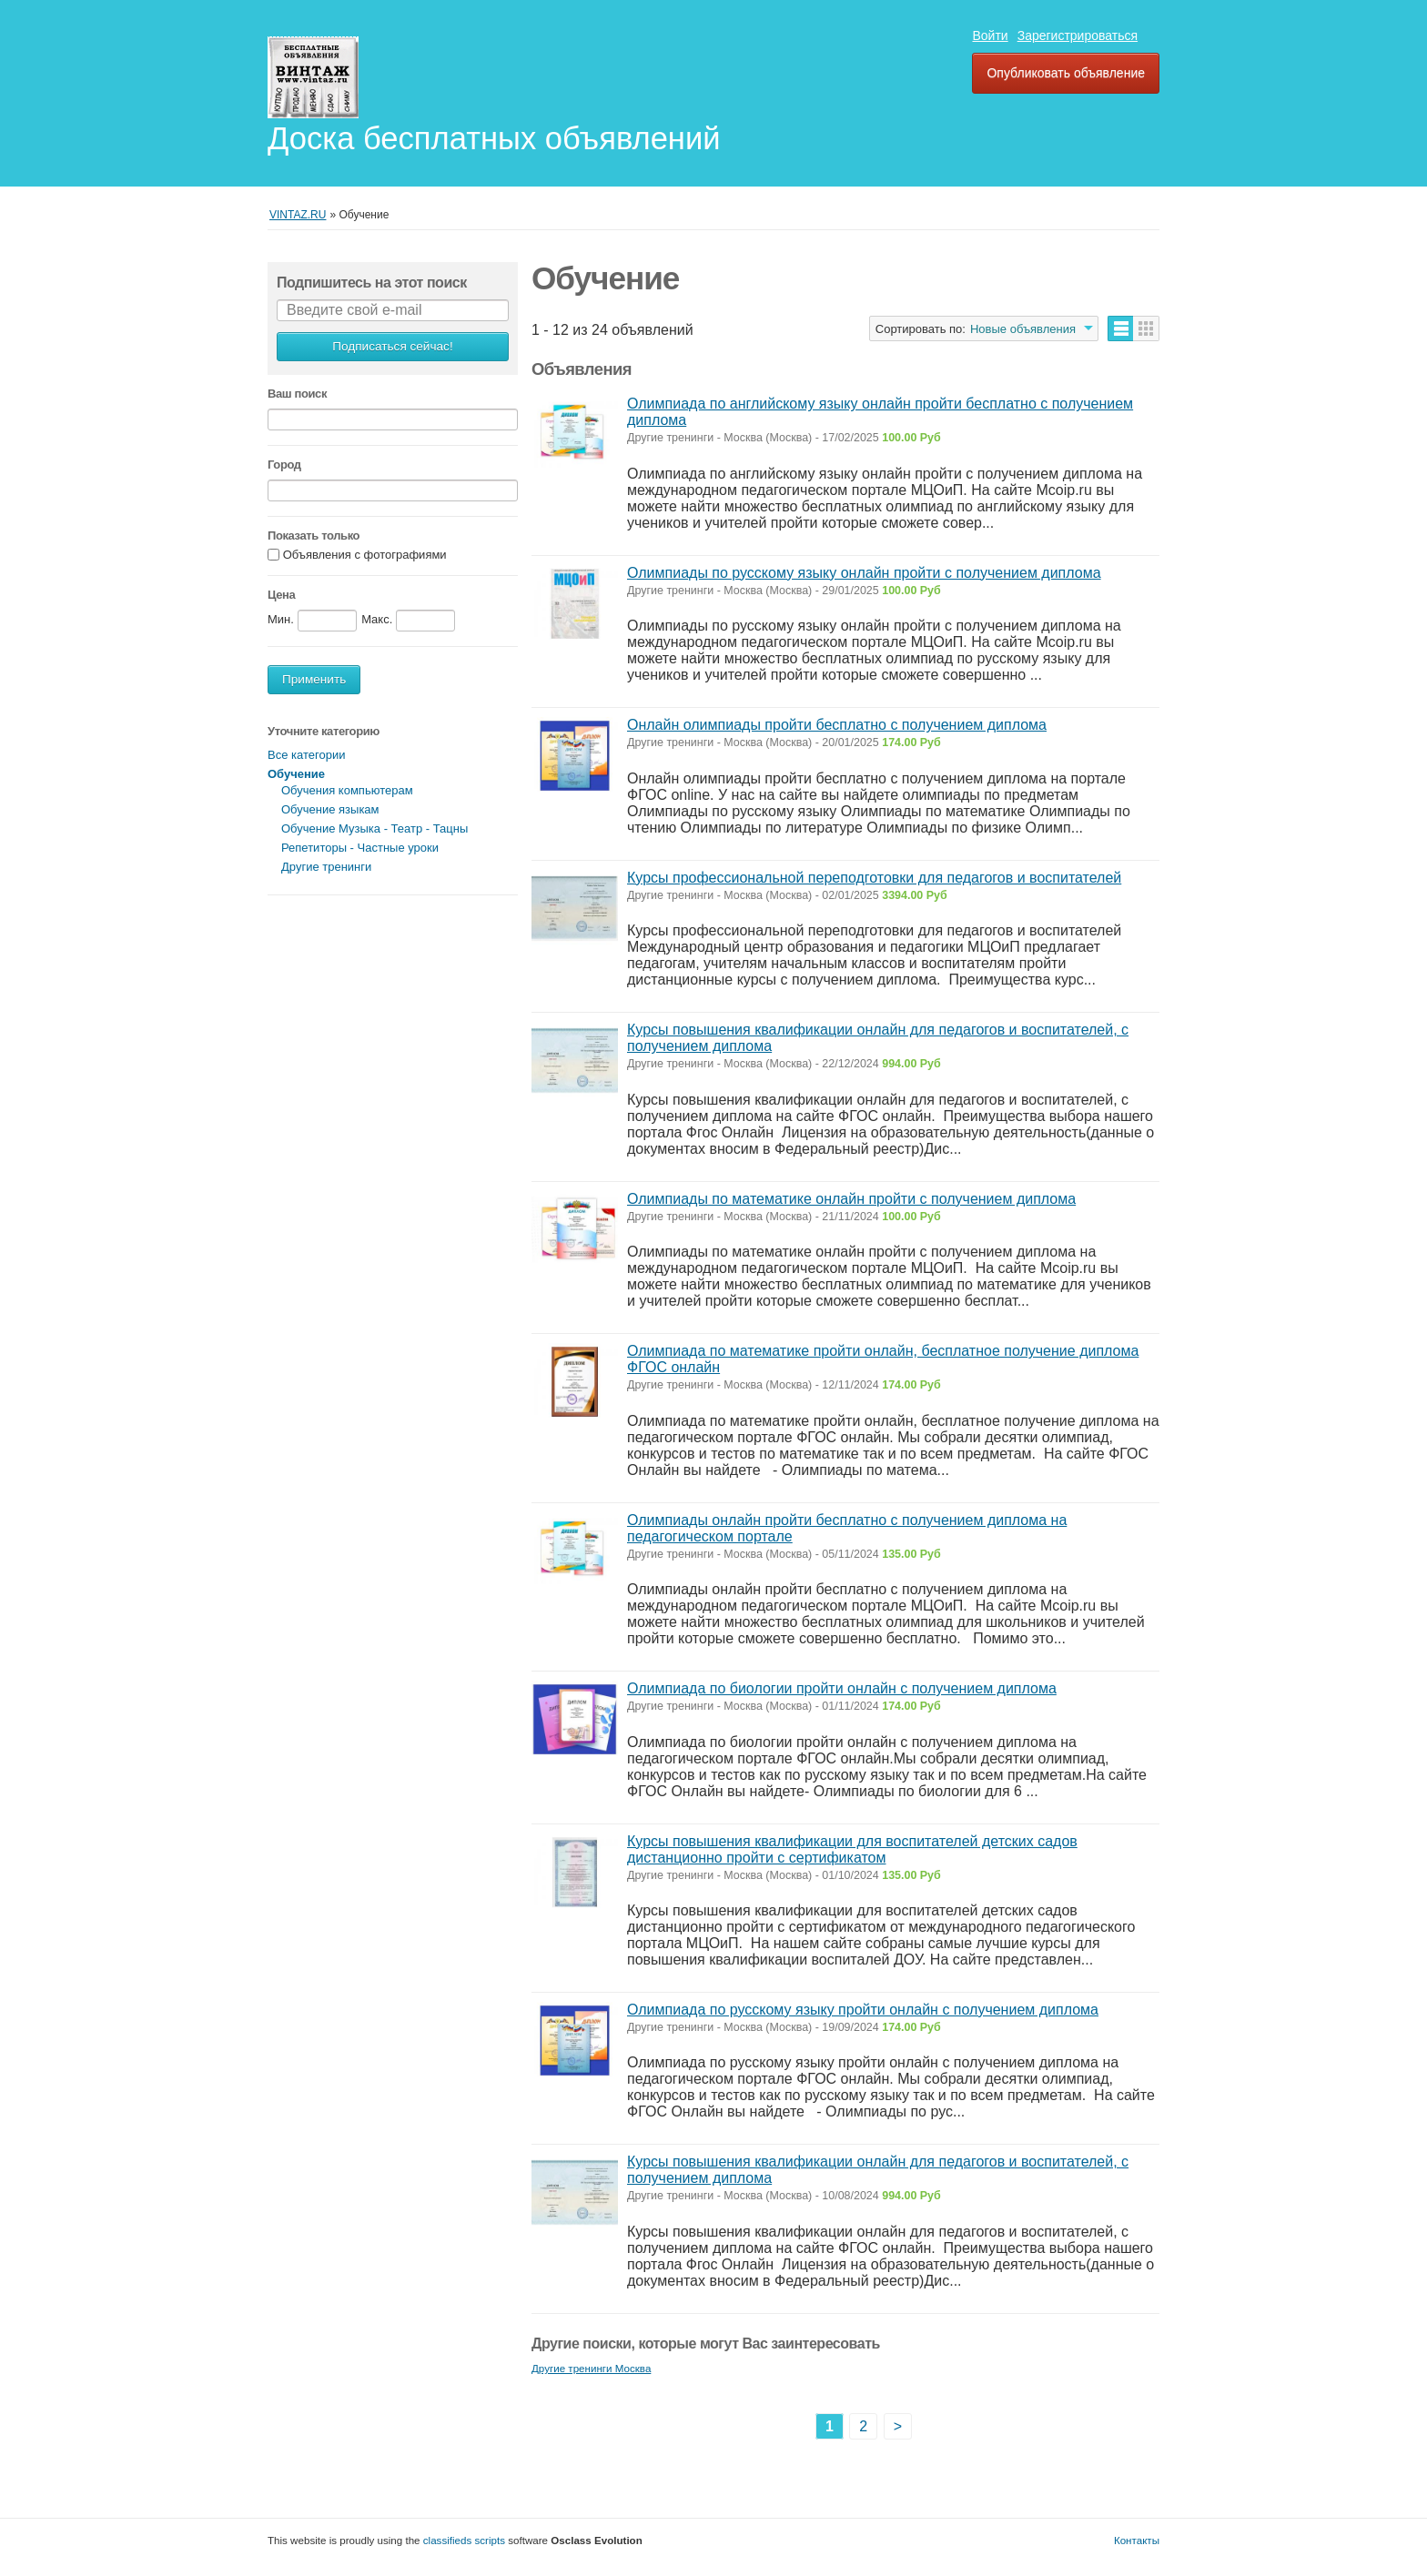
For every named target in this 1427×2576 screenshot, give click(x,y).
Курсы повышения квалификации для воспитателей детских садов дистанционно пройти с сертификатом (852, 1849)
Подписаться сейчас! (392, 346)
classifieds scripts (464, 2540)
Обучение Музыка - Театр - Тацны (374, 828)
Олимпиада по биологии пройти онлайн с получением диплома (842, 1688)
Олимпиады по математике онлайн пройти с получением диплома (851, 1199)
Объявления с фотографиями (365, 555)
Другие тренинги (326, 867)
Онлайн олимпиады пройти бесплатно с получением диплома (837, 724)
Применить (314, 679)
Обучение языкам (330, 809)
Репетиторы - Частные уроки (360, 847)
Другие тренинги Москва (591, 2368)
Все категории (306, 755)
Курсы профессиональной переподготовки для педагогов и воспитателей (874, 877)
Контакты (1136, 2540)
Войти (989, 35)
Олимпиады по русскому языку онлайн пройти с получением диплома (864, 573)
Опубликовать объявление (1066, 73)
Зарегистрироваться (1077, 35)
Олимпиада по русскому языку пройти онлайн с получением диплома (862, 2009)
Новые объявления (1023, 329)
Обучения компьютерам (347, 790)
